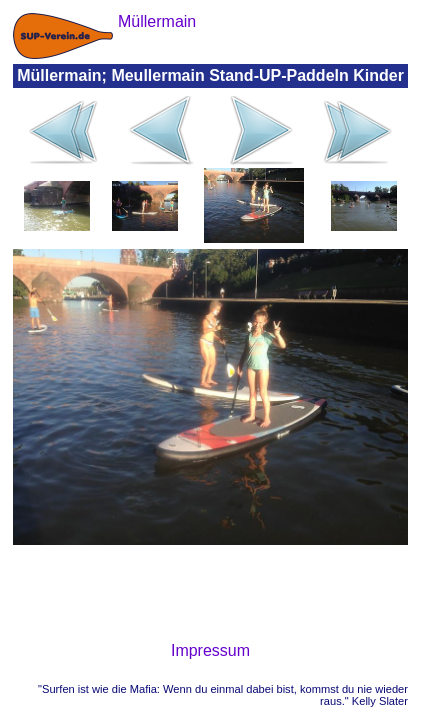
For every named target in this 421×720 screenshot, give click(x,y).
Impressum (210, 650)
